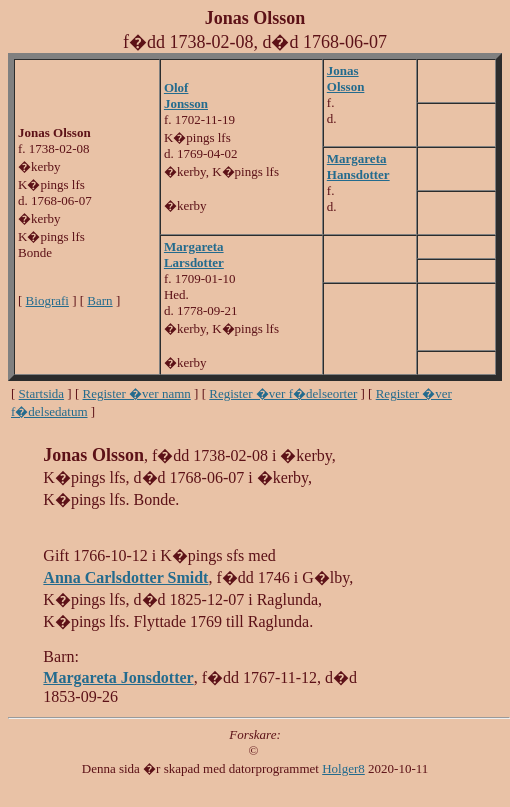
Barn (99, 300)
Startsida (42, 393)
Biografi (47, 300)
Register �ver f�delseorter (283, 393)
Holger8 (343, 768)
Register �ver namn (137, 393)
